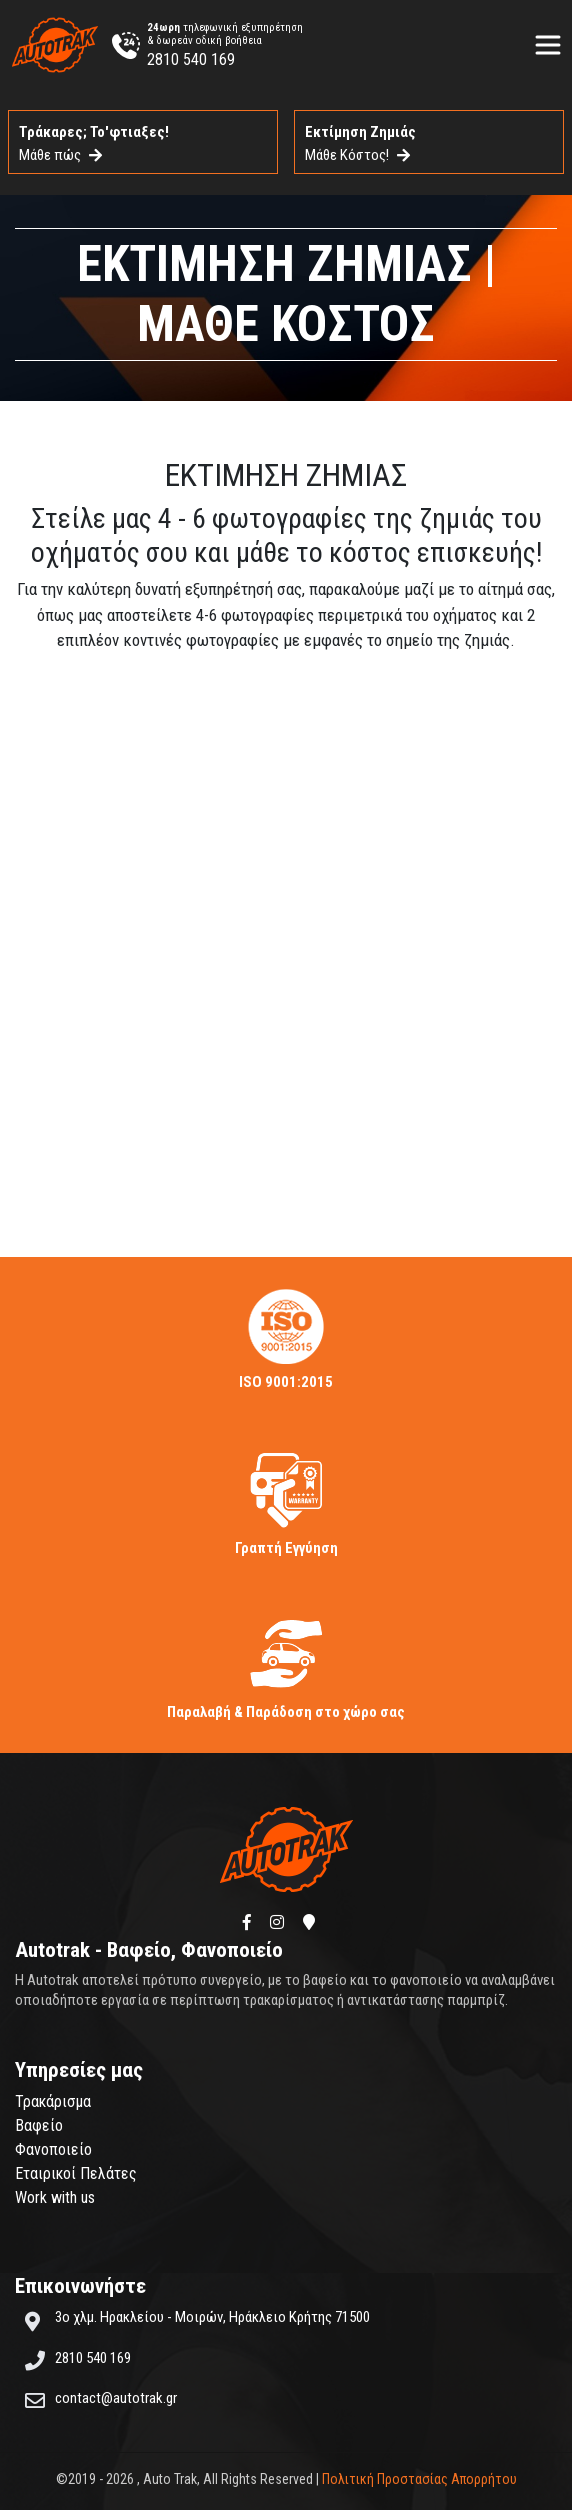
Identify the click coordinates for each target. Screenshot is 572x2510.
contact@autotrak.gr (116, 2398)
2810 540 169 (191, 59)
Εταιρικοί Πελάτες (76, 2173)
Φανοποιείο (53, 2149)
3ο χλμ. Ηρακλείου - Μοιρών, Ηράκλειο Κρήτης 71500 (212, 2317)
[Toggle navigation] (548, 45)
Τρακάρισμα (53, 2101)
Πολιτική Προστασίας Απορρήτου (419, 2479)
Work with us (55, 2197)
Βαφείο (39, 2125)
